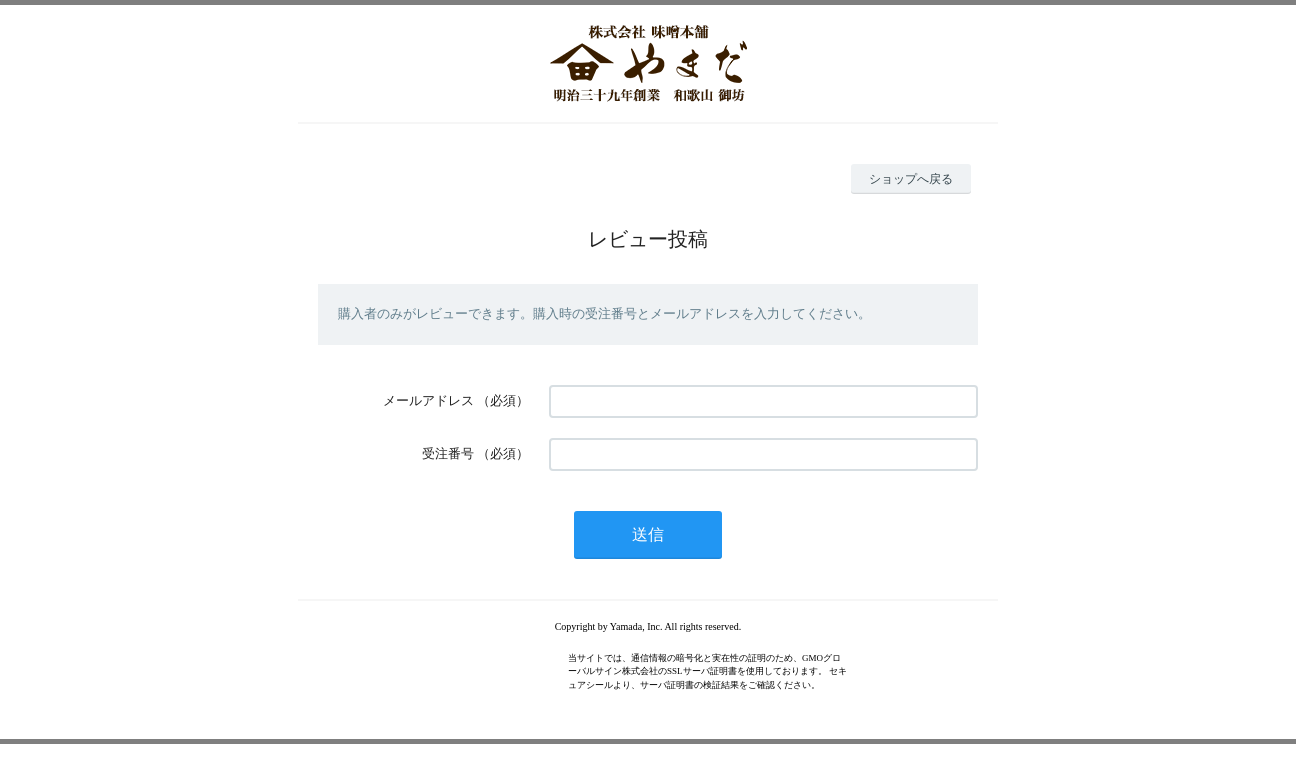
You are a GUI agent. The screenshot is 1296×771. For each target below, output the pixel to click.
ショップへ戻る (911, 179)
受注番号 (448, 453)
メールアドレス (428, 400)
